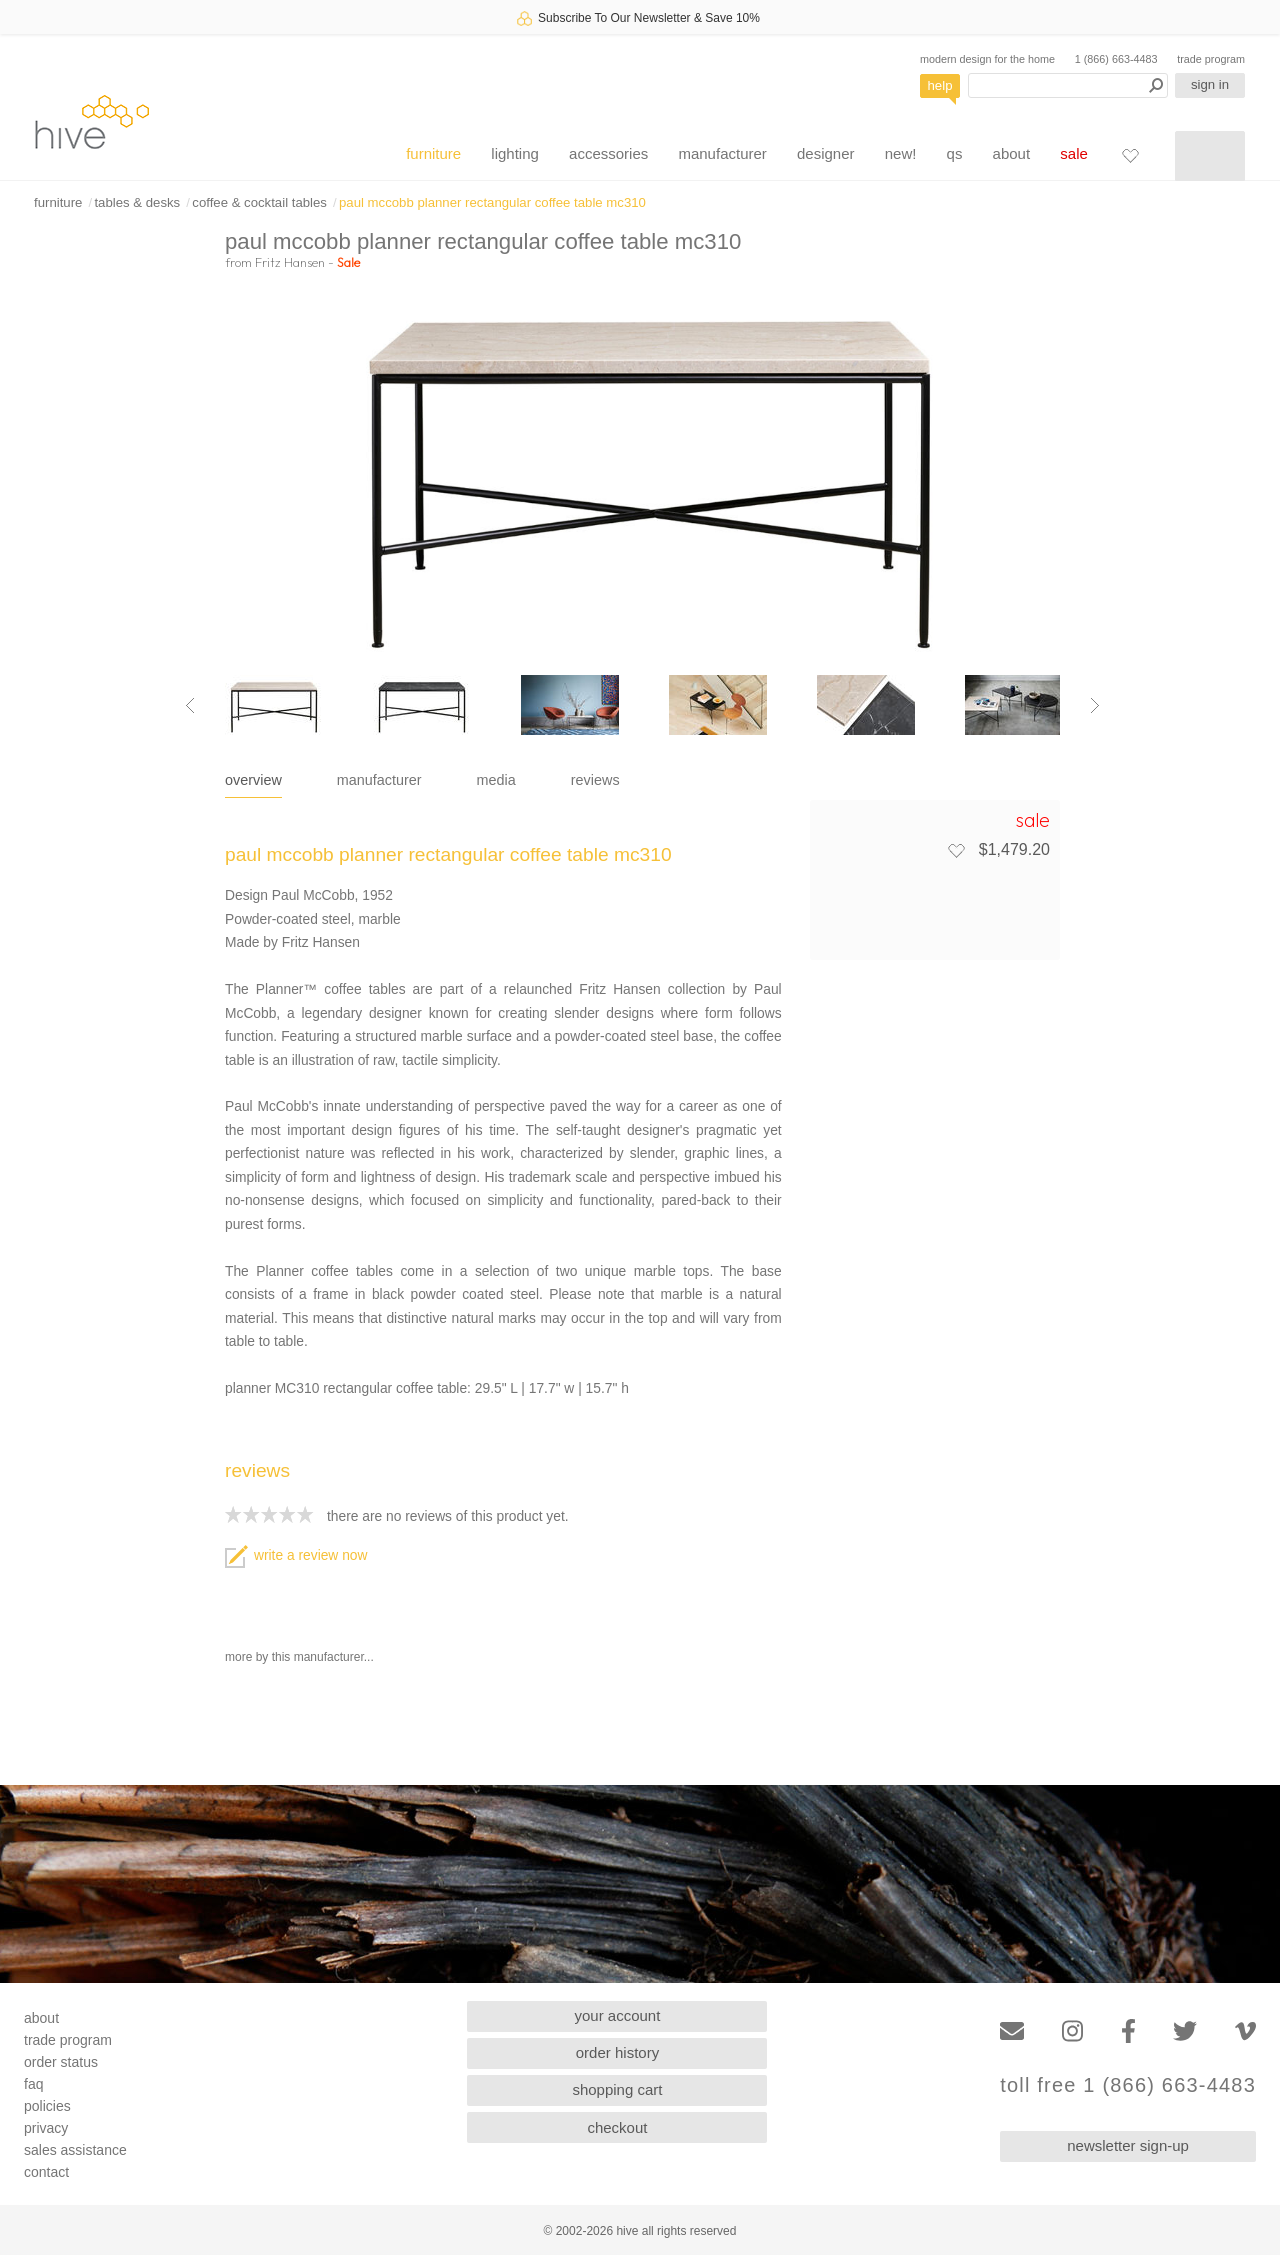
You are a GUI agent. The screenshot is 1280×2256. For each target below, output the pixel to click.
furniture (433, 153)
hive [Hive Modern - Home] (92, 121)
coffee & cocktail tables (259, 202)
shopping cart (617, 2089)
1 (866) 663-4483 (1116, 59)
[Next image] (1095, 705)
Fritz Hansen (290, 262)
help (940, 85)
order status (61, 2062)
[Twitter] (1185, 2031)
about (1012, 153)
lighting (515, 153)
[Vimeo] (1245, 2031)
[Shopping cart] (1210, 156)
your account (618, 2015)
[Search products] (1068, 85)
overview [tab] (253, 780)
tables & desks (137, 202)
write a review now (296, 1555)
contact (46, 2172)
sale (1074, 153)
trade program (1211, 59)
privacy (46, 2128)
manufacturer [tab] (379, 780)
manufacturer (722, 153)
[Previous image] (190, 705)
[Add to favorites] (956, 850)
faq (33, 2084)
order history (617, 2052)
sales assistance (75, 2150)
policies (47, 2106)
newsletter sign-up (1128, 2145)
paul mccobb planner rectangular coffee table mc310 (492, 202)
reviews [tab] (595, 780)
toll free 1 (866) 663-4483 (1128, 2085)
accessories (608, 153)
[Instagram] (1072, 2031)
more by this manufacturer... (299, 1657)
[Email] (1012, 2031)
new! (901, 153)
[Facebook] (1128, 2031)
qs (955, 153)
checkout (617, 2127)
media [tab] (496, 780)
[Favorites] (1130, 155)
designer (826, 153)
